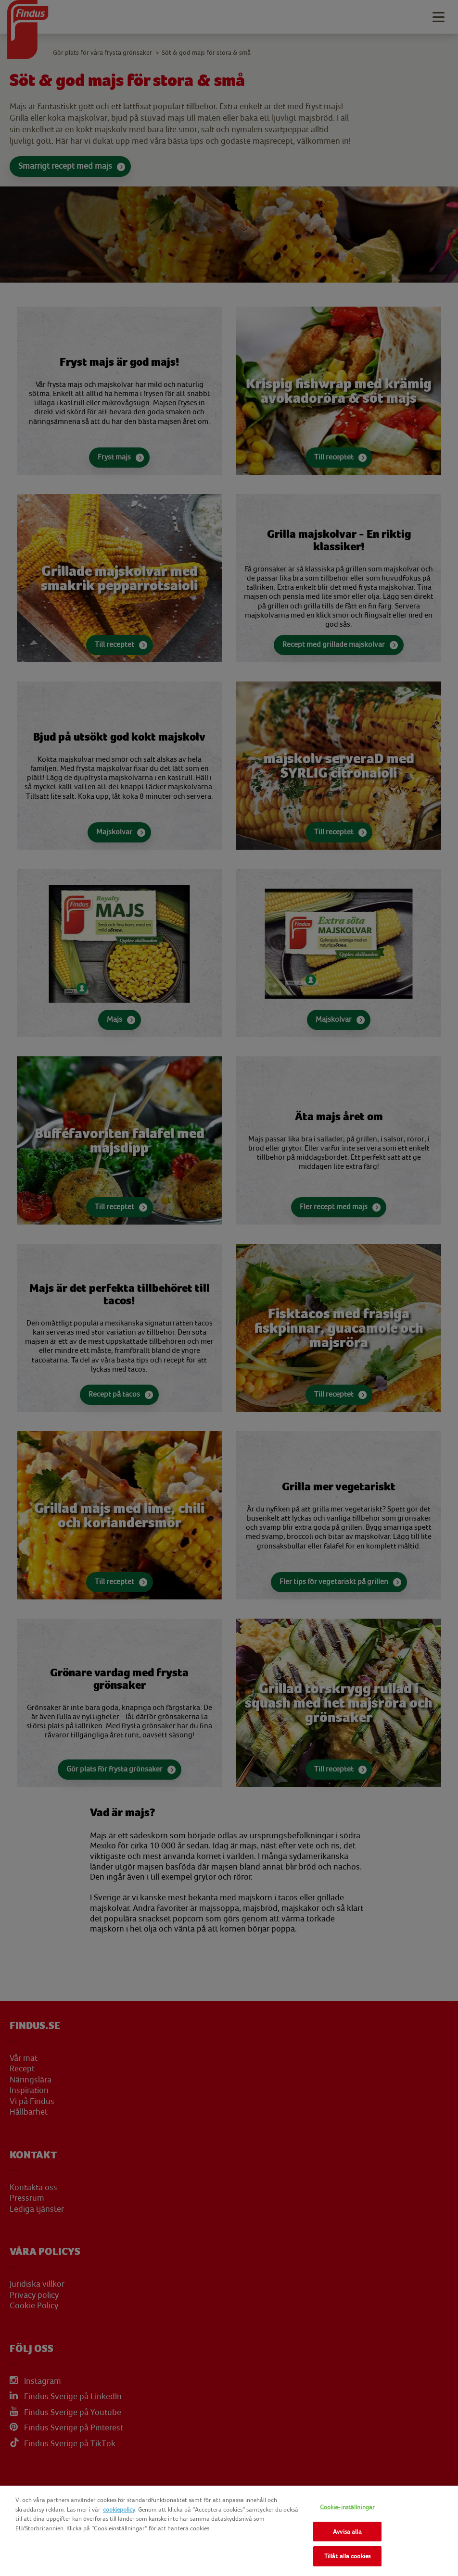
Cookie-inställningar (347, 2507)
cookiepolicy (119, 2509)
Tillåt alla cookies (347, 2556)
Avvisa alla (347, 2531)
